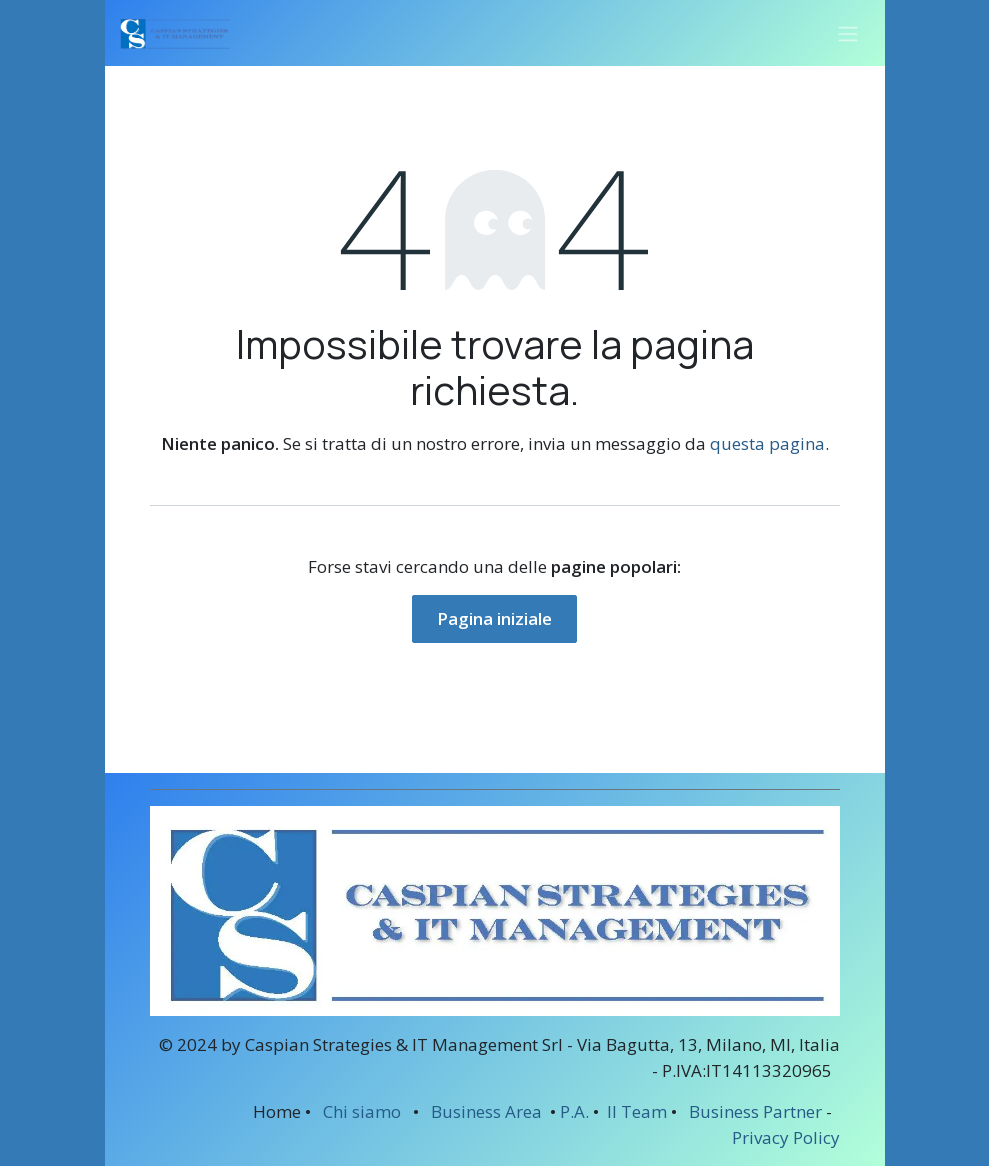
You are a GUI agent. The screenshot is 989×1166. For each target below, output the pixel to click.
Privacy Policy (786, 1137)
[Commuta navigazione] (848, 33)
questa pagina (767, 443)
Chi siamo (362, 1111)
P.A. (574, 1111)
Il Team (635, 1111)
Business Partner (755, 1111)
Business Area (486, 1111)
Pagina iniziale (494, 618)
